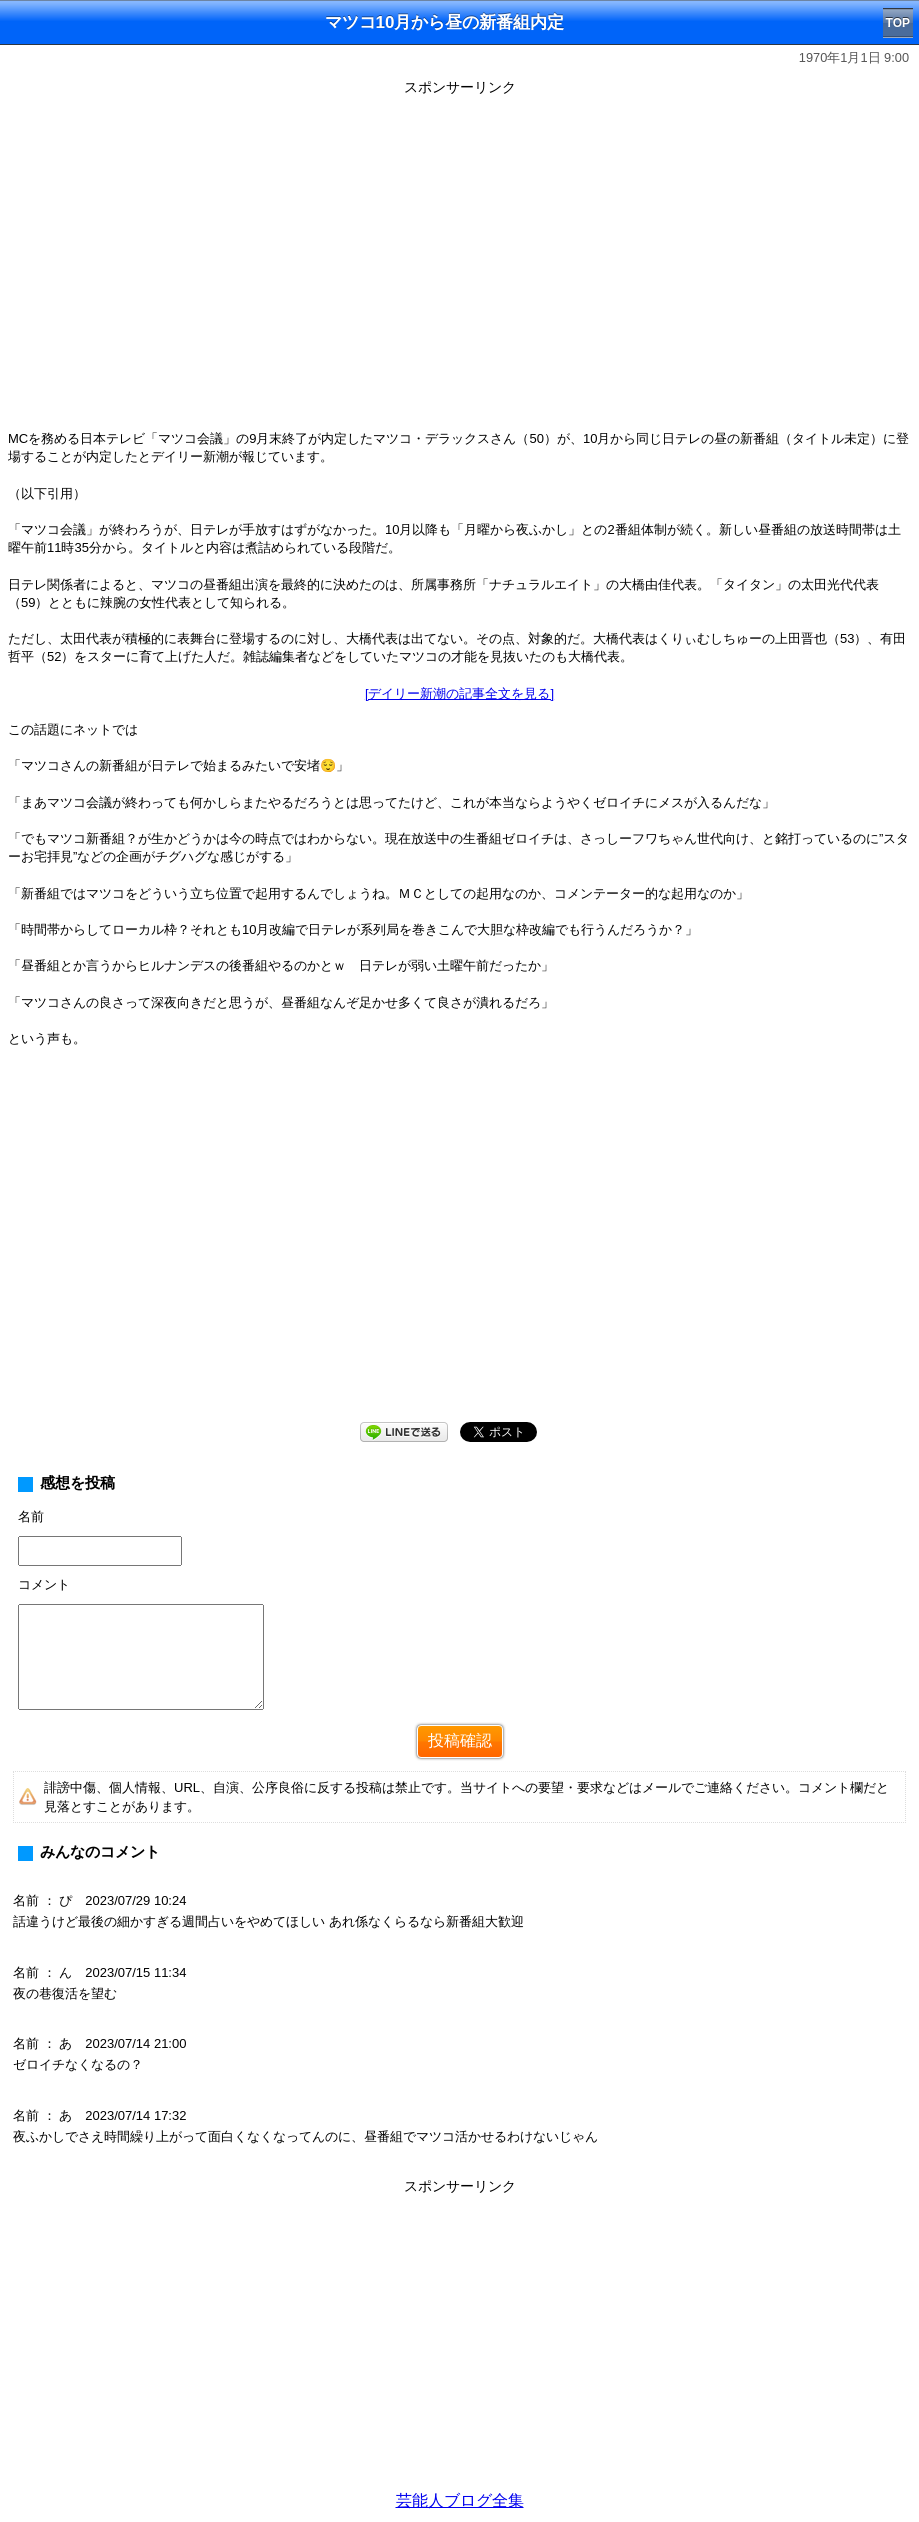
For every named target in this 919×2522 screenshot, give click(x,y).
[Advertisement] (459, 1251)
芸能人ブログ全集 (460, 2500)
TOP (898, 23)
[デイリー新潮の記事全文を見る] (459, 693)
